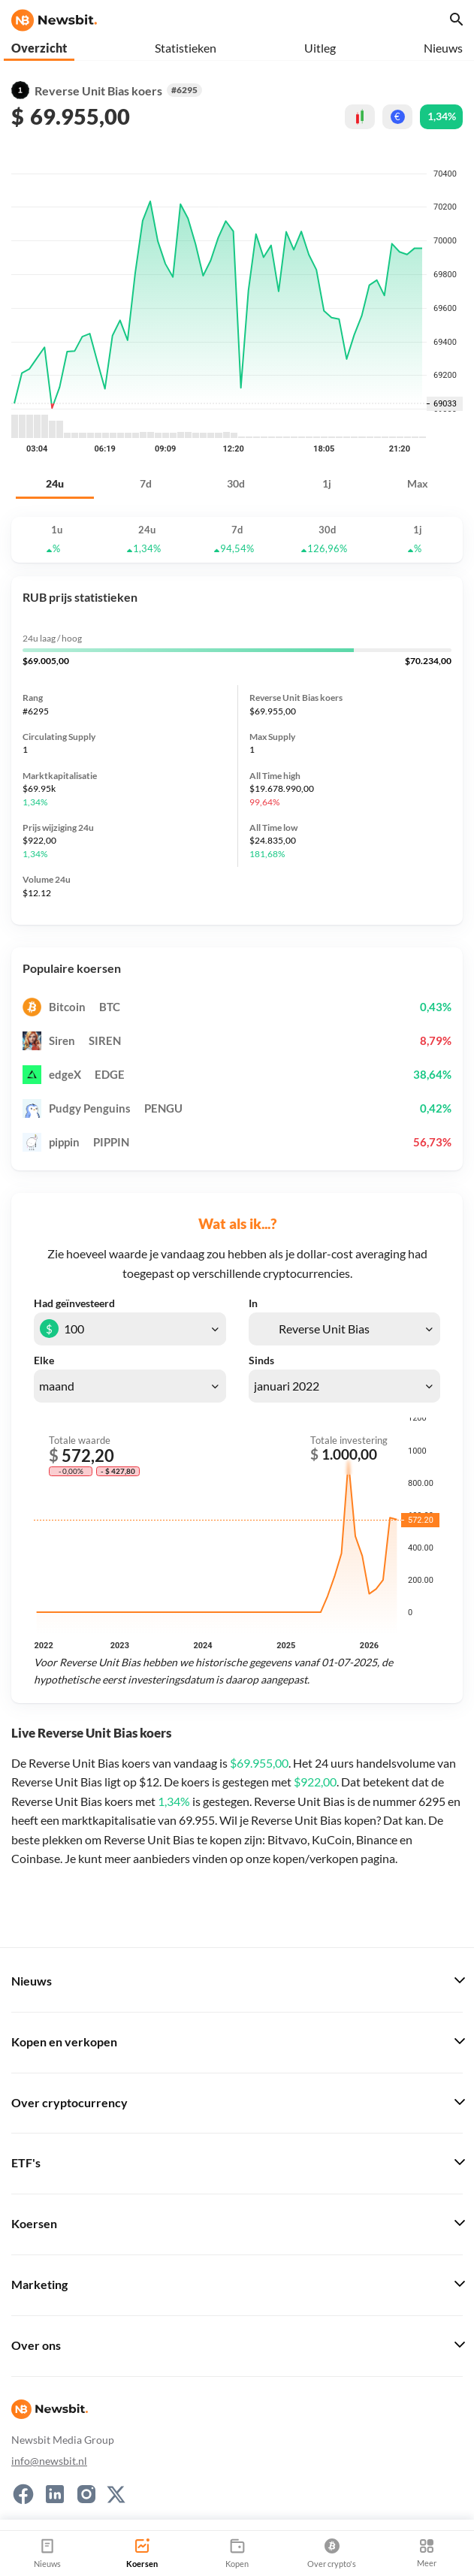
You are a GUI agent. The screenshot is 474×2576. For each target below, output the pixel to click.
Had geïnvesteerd (74, 1303)
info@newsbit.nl (49, 2460)
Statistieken (185, 48)
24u (55, 483)
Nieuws (443, 48)
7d (146, 483)
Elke (44, 1360)
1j (326, 483)
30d (236, 483)
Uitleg (320, 48)
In (253, 1303)
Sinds (261, 1360)
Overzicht (39, 48)
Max (417, 483)
